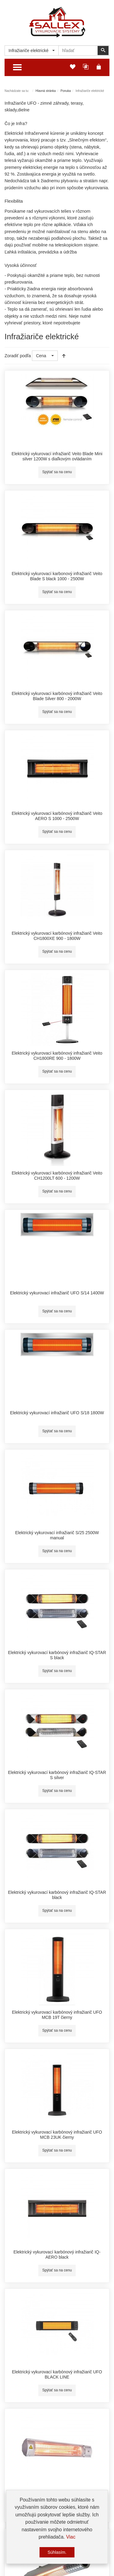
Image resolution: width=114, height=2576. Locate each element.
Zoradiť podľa (18, 355)
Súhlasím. (56, 2552)
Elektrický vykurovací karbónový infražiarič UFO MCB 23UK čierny (57, 2135)
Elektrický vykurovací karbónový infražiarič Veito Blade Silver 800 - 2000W (57, 696)
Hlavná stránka (46, 90)
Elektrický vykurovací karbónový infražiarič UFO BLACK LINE (57, 2374)
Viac (71, 2536)
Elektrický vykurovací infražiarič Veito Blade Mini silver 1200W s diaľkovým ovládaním (57, 456)
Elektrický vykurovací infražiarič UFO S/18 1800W (57, 1412)
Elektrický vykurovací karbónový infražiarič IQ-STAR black (57, 1895)
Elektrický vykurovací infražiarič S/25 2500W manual (57, 1535)
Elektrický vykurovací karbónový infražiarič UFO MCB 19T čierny (57, 2015)
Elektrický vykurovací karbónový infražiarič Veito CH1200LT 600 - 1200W (57, 1176)
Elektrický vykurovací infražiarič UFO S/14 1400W (57, 1292)
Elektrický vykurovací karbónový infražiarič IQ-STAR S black (57, 1655)
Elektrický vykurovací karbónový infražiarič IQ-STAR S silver (57, 1775)
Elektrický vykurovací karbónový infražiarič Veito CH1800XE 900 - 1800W (57, 936)
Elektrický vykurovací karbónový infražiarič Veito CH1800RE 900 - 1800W (57, 1056)
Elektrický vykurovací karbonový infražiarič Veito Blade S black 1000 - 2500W (57, 576)
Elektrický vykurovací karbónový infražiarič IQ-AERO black (56, 2255)
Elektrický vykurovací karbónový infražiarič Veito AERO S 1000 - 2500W (57, 816)
